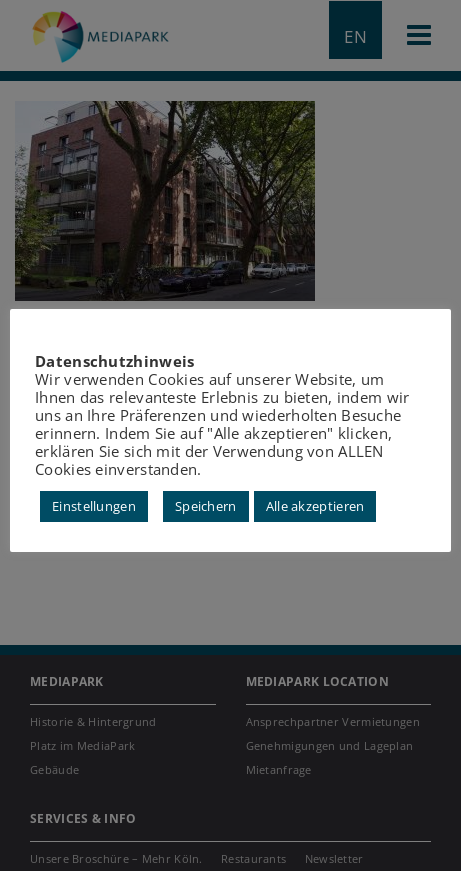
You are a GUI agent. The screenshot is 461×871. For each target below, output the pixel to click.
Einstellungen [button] (94, 506)
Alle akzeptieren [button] (315, 506)
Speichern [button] (206, 506)
